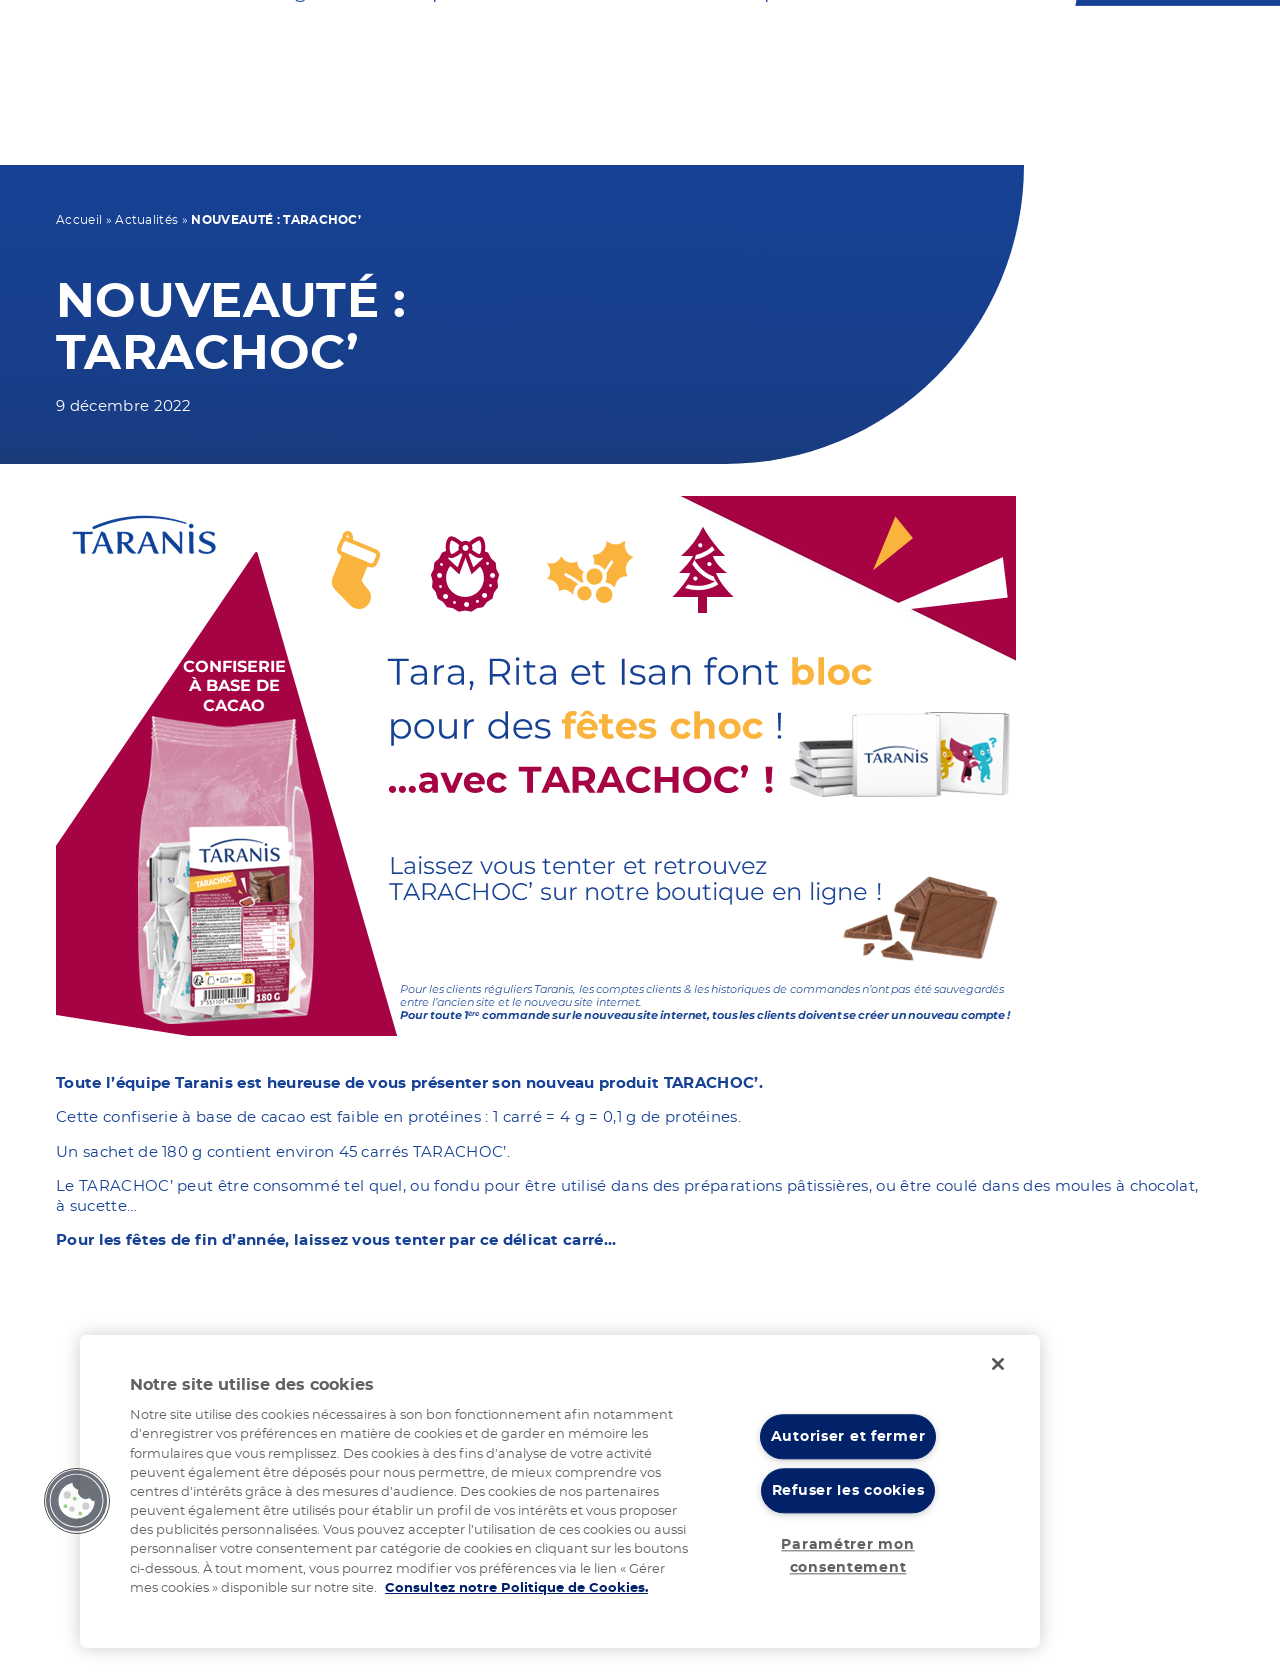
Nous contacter (648, 45)
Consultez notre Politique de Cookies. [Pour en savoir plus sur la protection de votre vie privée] (516, 1588)
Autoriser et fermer (848, 1436)
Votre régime (310, 138)
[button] (77, 1501)
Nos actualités (972, 138)
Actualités (146, 220)
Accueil (79, 220)
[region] (560, 1491)
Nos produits (476, 138)
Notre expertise (788, 138)
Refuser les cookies (848, 1491)
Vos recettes (632, 138)
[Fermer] (998, 1364)
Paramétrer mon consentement (847, 1556)
